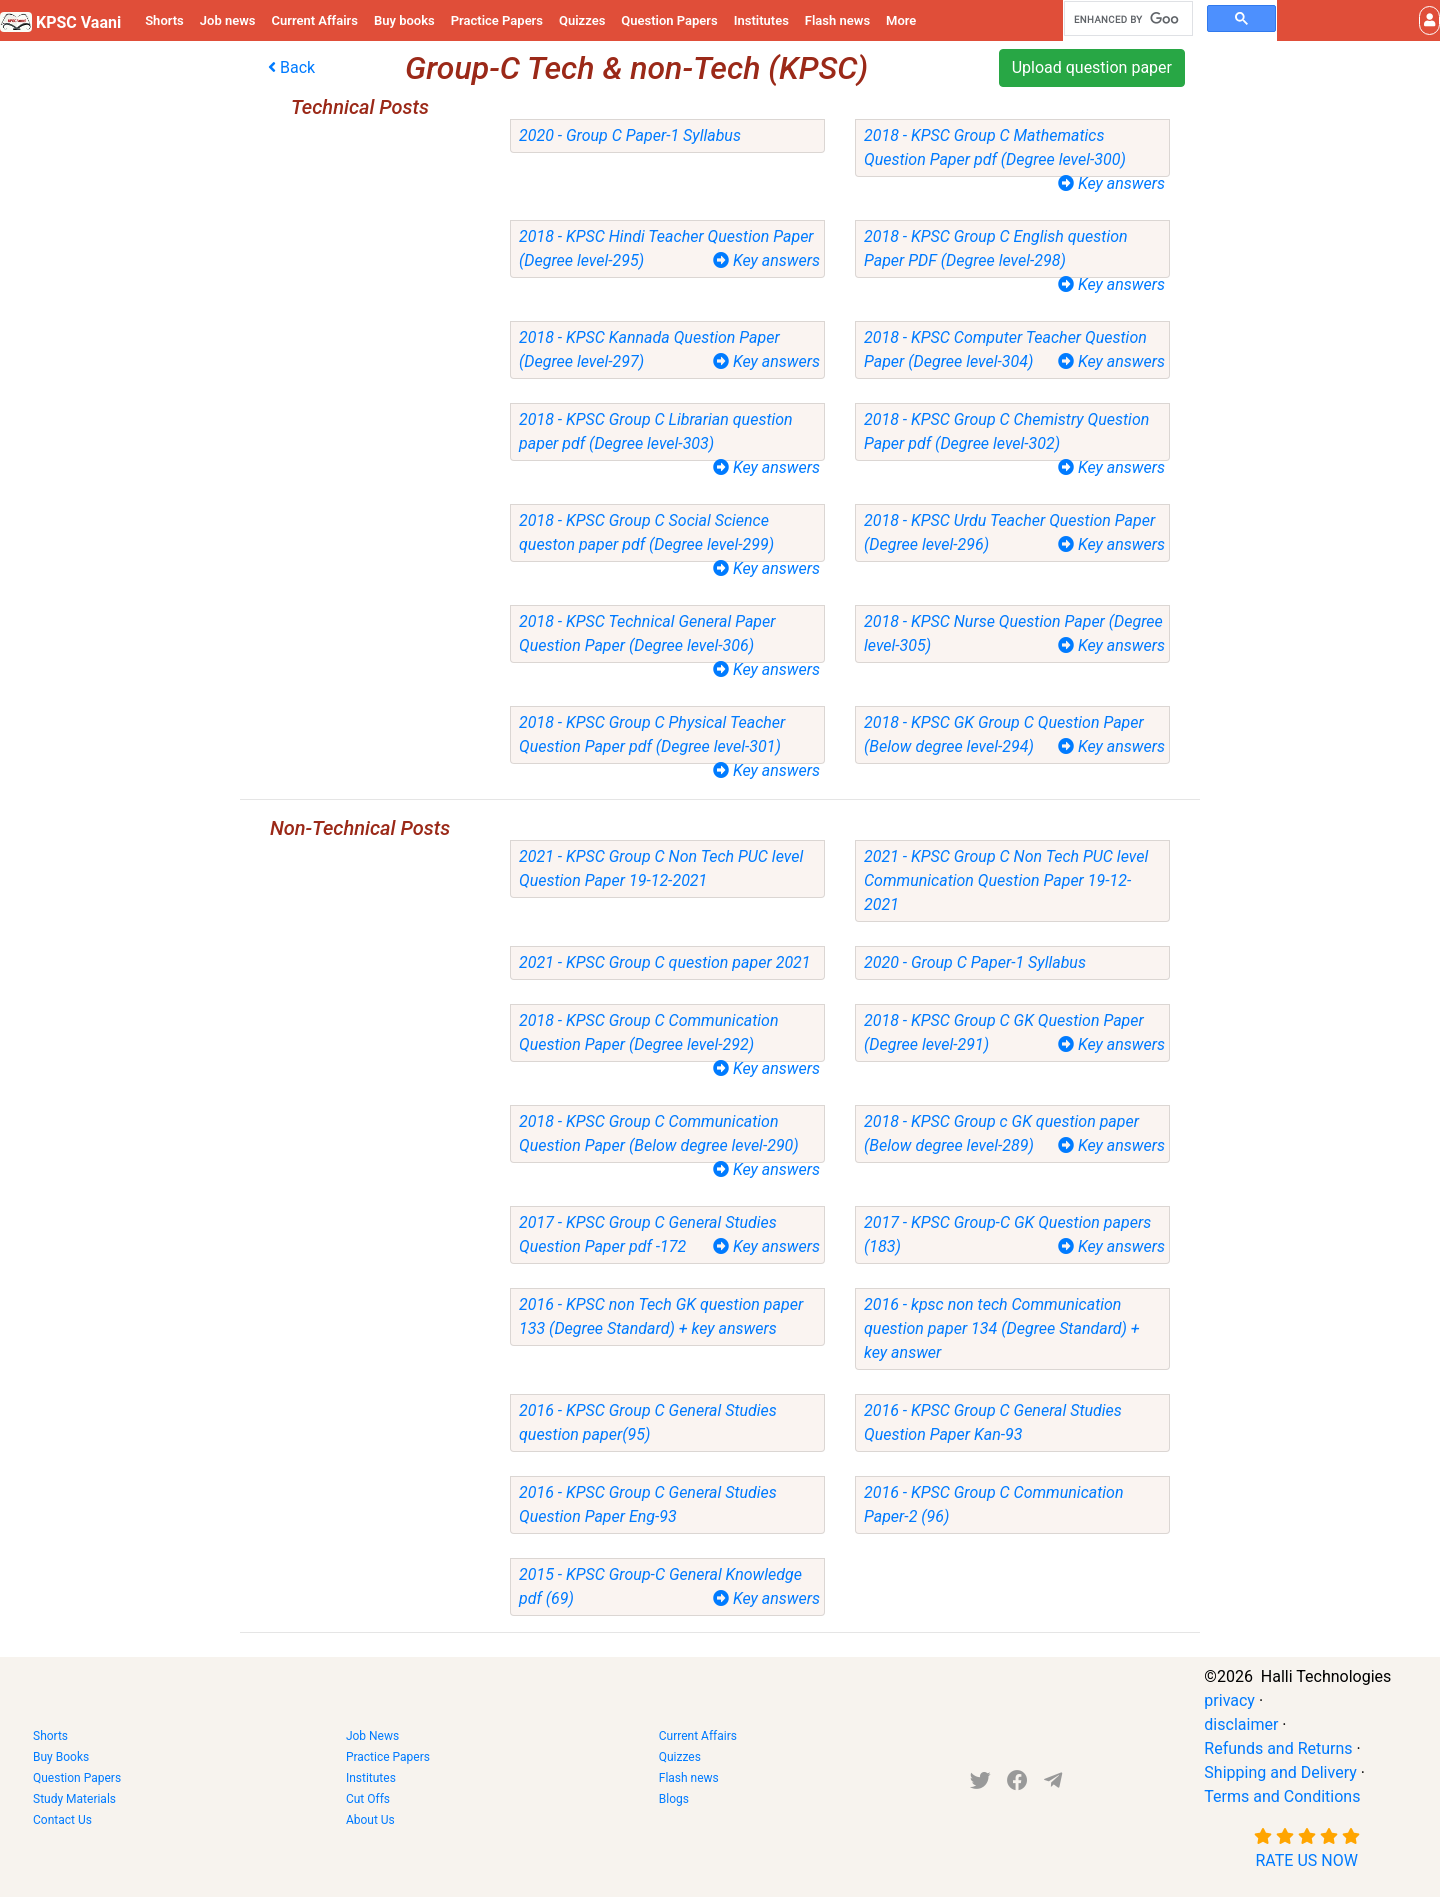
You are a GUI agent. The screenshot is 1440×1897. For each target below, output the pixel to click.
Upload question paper (1092, 67)
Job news (228, 20)
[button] (1429, 21)
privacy (1229, 1700)
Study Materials (74, 1799)
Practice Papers (497, 20)
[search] (1126, 19)
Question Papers (669, 20)
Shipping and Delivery (1280, 1772)
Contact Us (62, 1820)
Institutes (761, 20)
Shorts (164, 20)
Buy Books (61, 1757)
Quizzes (582, 20)
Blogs (674, 1799)
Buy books (404, 20)
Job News (372, 1736)
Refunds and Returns (1278, 1748)
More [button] (901, 20)
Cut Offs (368, 1799)
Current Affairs (314, 20)
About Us (370, 1820)
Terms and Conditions (1282, 1796)
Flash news (837, 20)
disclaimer (1241, 1724)
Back (291, 67)
